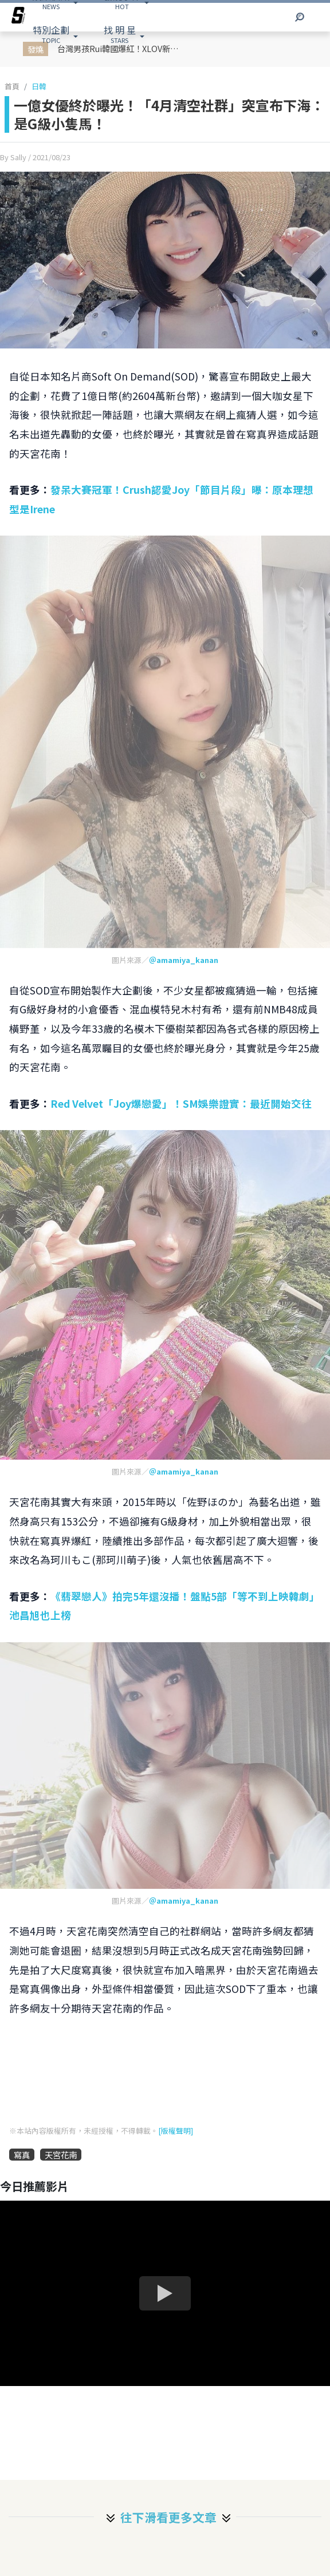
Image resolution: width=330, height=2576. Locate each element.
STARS (120, 34)
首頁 (12, 86)
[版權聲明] (175, 2130)
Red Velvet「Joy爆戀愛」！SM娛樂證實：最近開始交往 (181, 1103)
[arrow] (18, 17)
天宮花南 (61, 2155)
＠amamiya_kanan (183, 959)
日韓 (39, 86)
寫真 (22, 2155)
